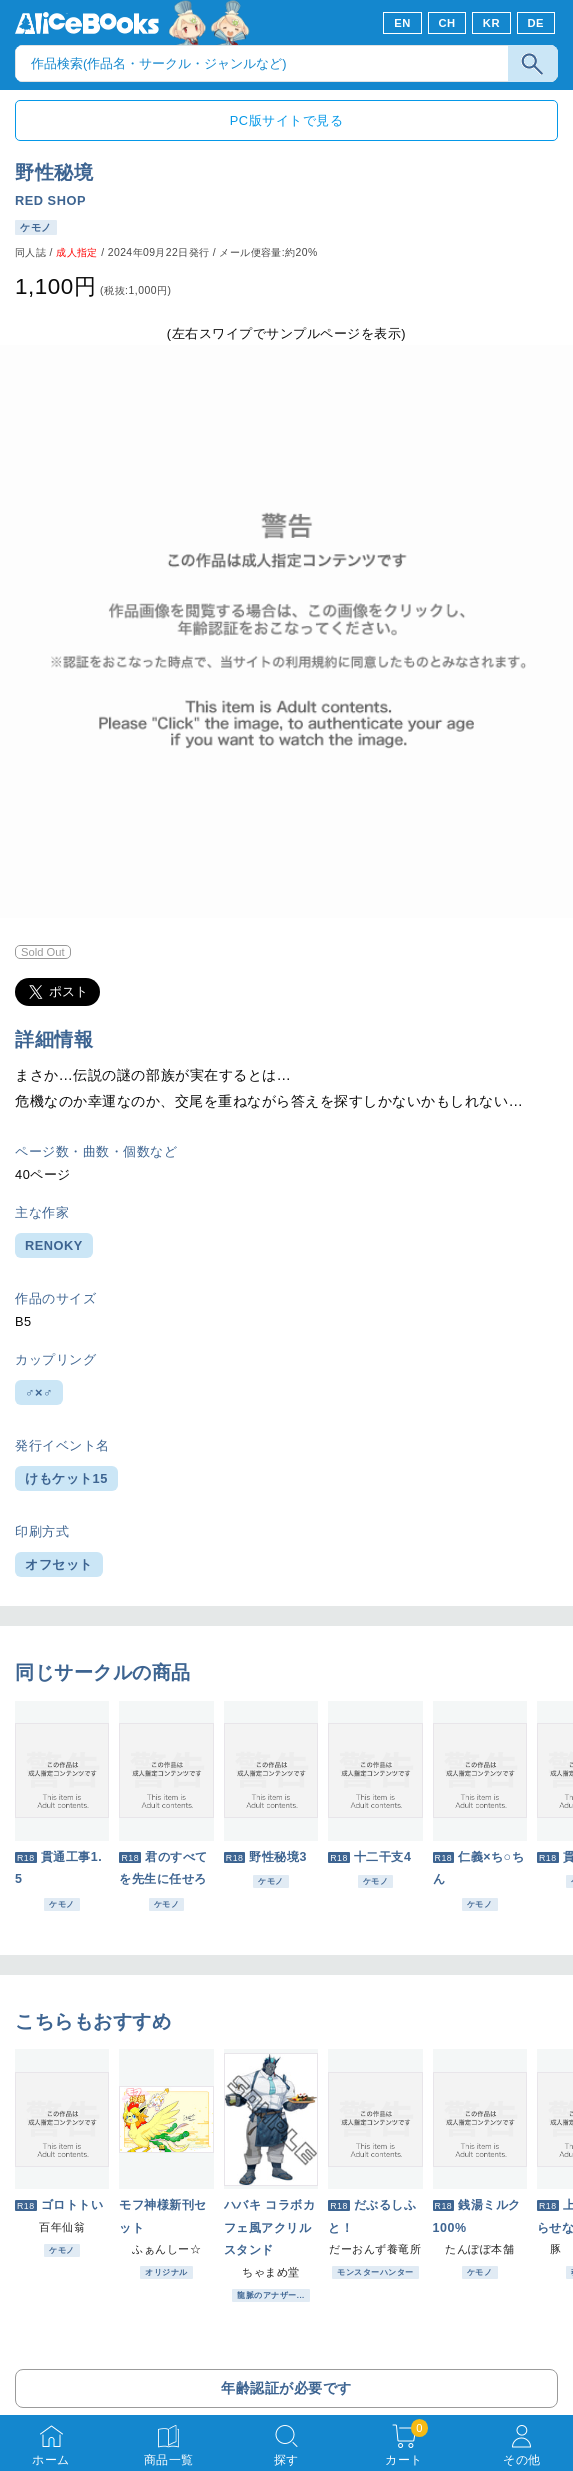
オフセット (59, 1564)
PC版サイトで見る (286, 120)
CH (446, 23)
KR (491, 23)
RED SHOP (50, 200)
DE (536, 23)
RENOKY (54, 1245)
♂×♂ (39, 1392)
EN (402, 23)
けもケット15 (66, 1478)
